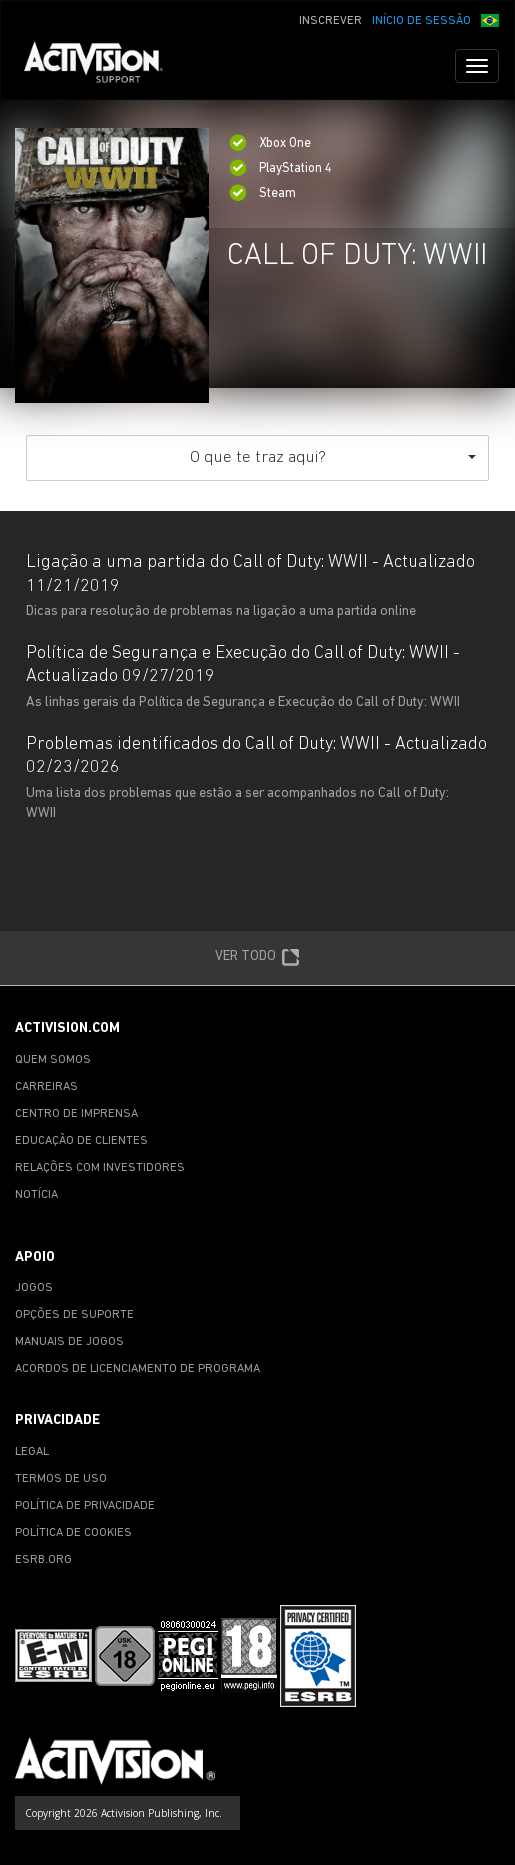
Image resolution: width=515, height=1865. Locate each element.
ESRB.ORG (43, 1560)
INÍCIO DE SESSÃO (421, 21)
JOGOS (34, 1288)
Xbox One (270, 143)
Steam (262, 193)
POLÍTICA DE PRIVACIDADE (85, 1506)
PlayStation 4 (280, 168)
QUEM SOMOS (53, 1060)
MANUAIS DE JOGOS (69, 1342)
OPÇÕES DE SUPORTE (74, 1315)
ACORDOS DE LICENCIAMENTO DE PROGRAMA (137, 1369)
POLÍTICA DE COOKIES (73, 1533)
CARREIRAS (46, 1087)
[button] (490, 19)
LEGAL (32, 1452)
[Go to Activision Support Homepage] (103, 66)
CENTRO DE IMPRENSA (76, 1114)
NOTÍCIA (36, 1195)
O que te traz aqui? (333, 457)
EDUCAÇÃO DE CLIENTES (81, 1141)
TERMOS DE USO (61, 1479)
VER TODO (257, 958)
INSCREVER (330, 21)
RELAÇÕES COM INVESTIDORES (100, 1168)
